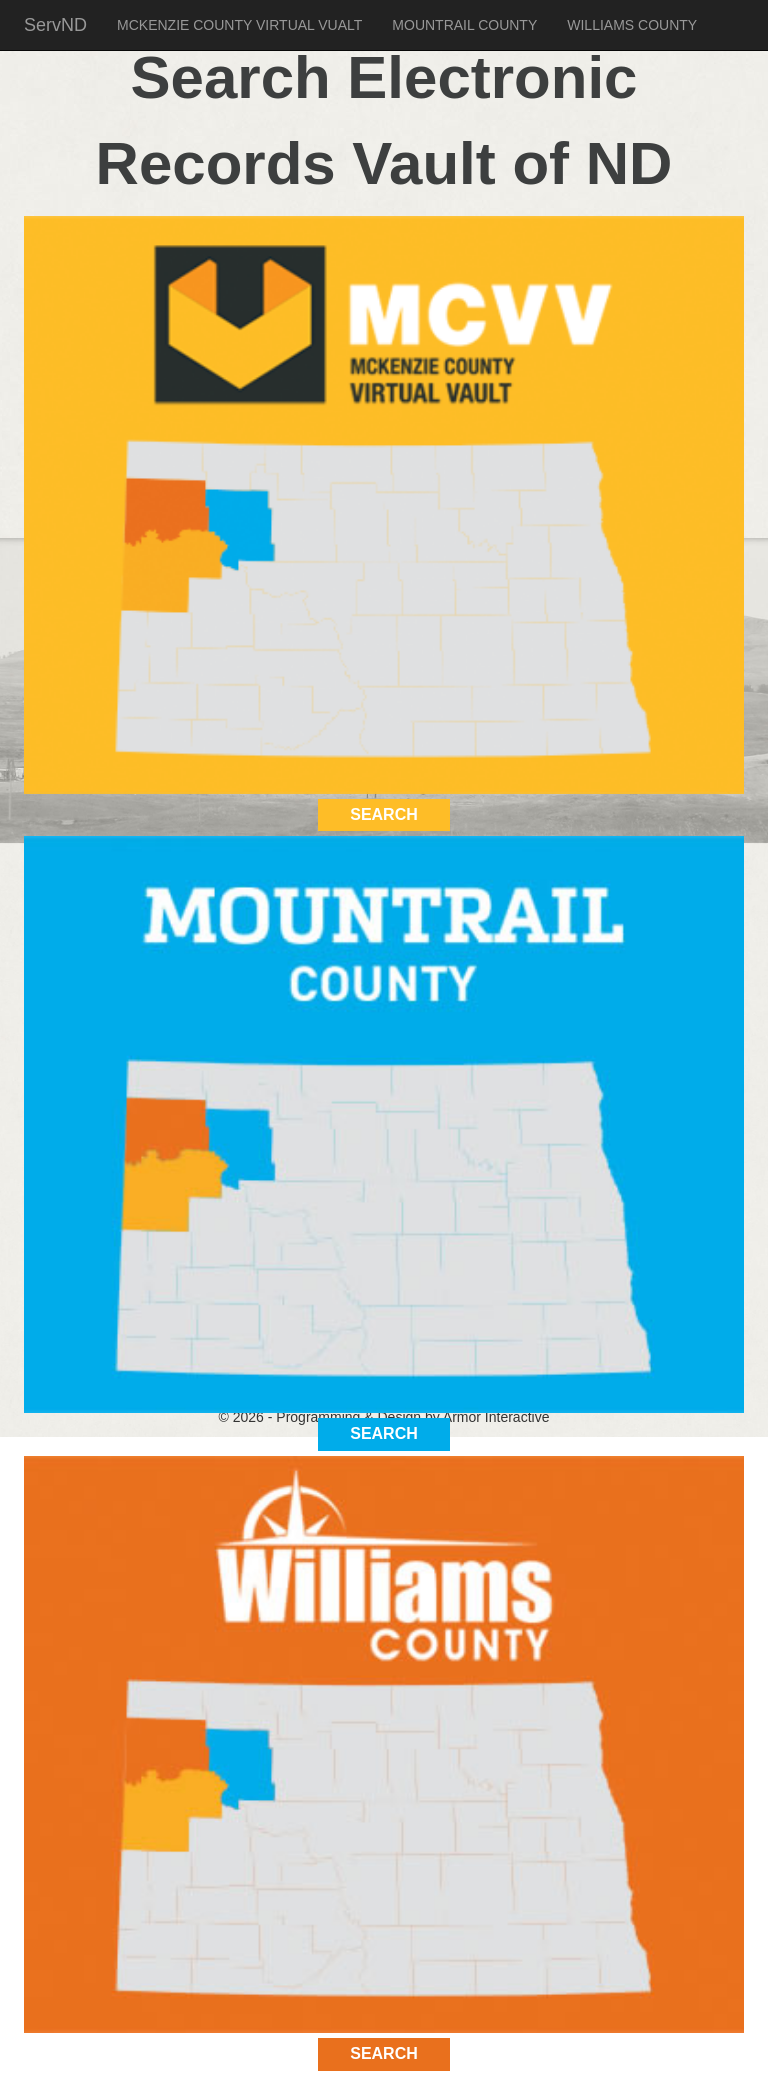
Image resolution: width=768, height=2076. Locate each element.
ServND (55, 25)
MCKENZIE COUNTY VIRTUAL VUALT (239, 25)
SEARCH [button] (384, 814)
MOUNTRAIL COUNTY (464, 25)
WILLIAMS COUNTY (632, 25)
